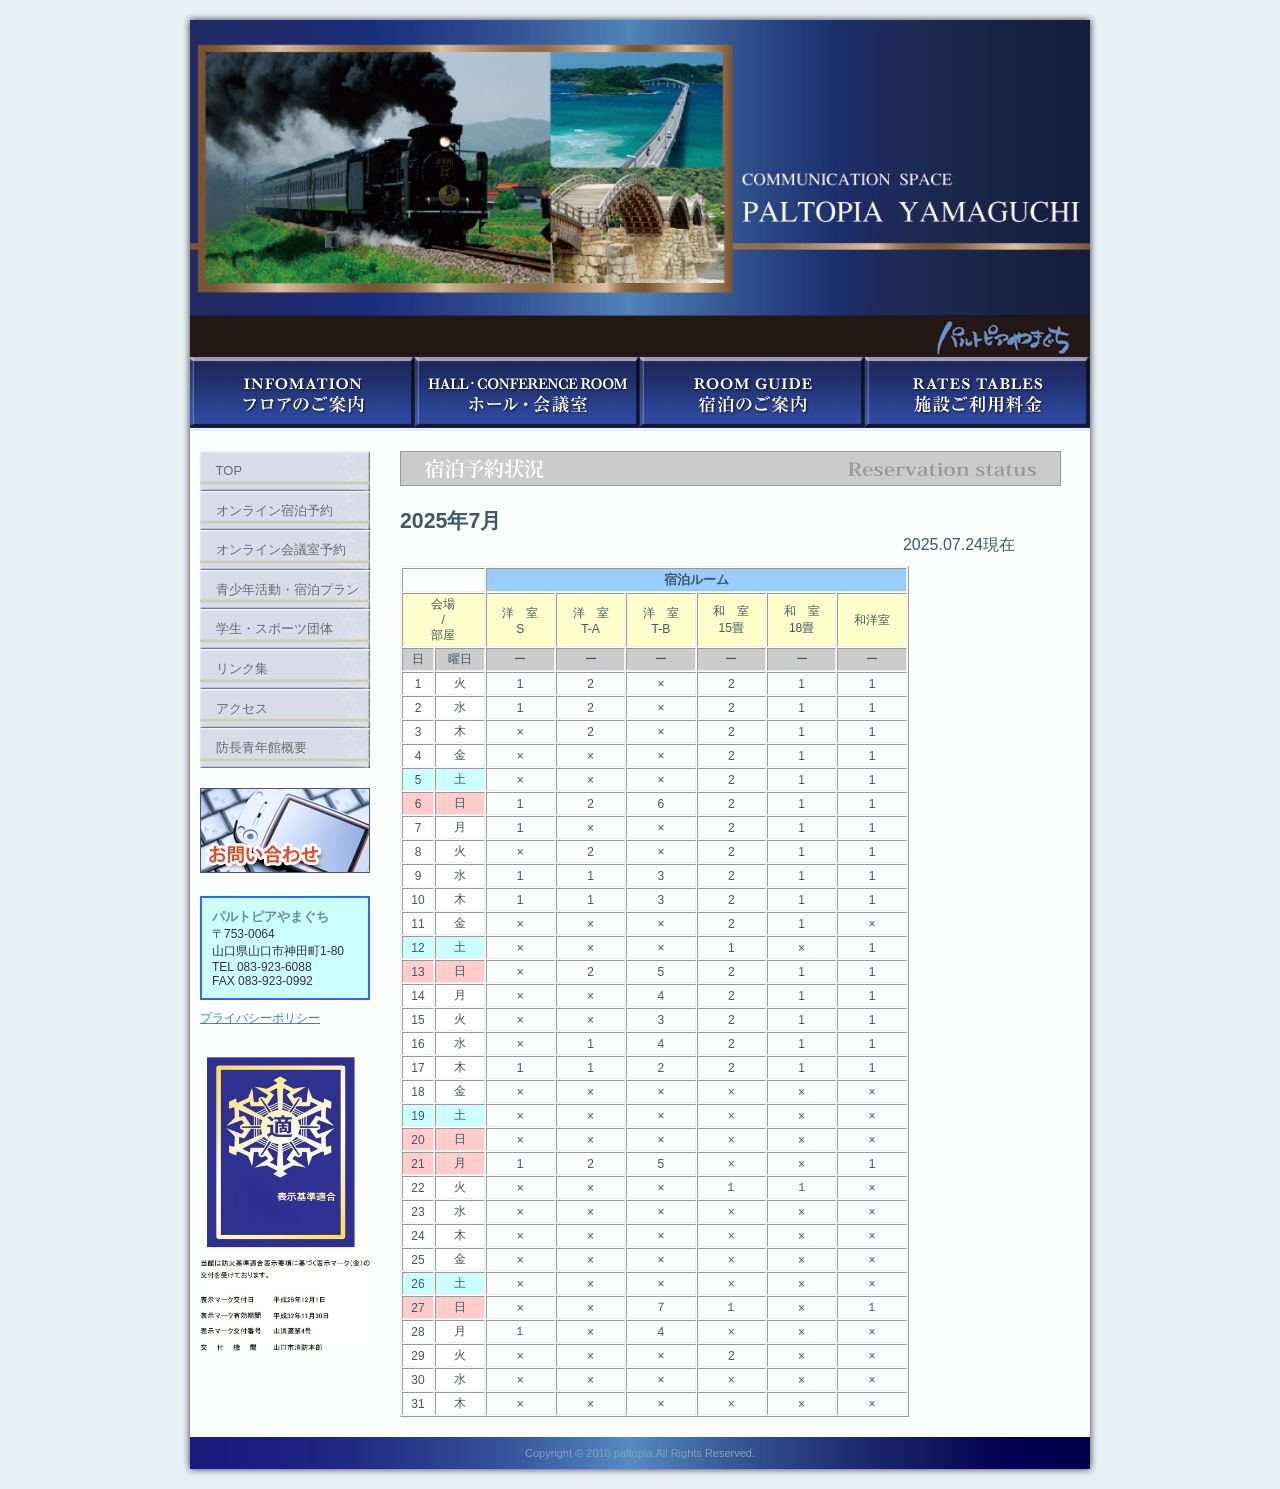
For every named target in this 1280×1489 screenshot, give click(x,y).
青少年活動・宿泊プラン (287, 589)
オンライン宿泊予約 (274, 510)
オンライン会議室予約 (281, 549)
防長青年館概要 (261, 747)
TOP (229, 470)
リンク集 (242, 668)
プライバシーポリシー (260, 1018)
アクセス (242, 708)
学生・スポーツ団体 (274, 628)
